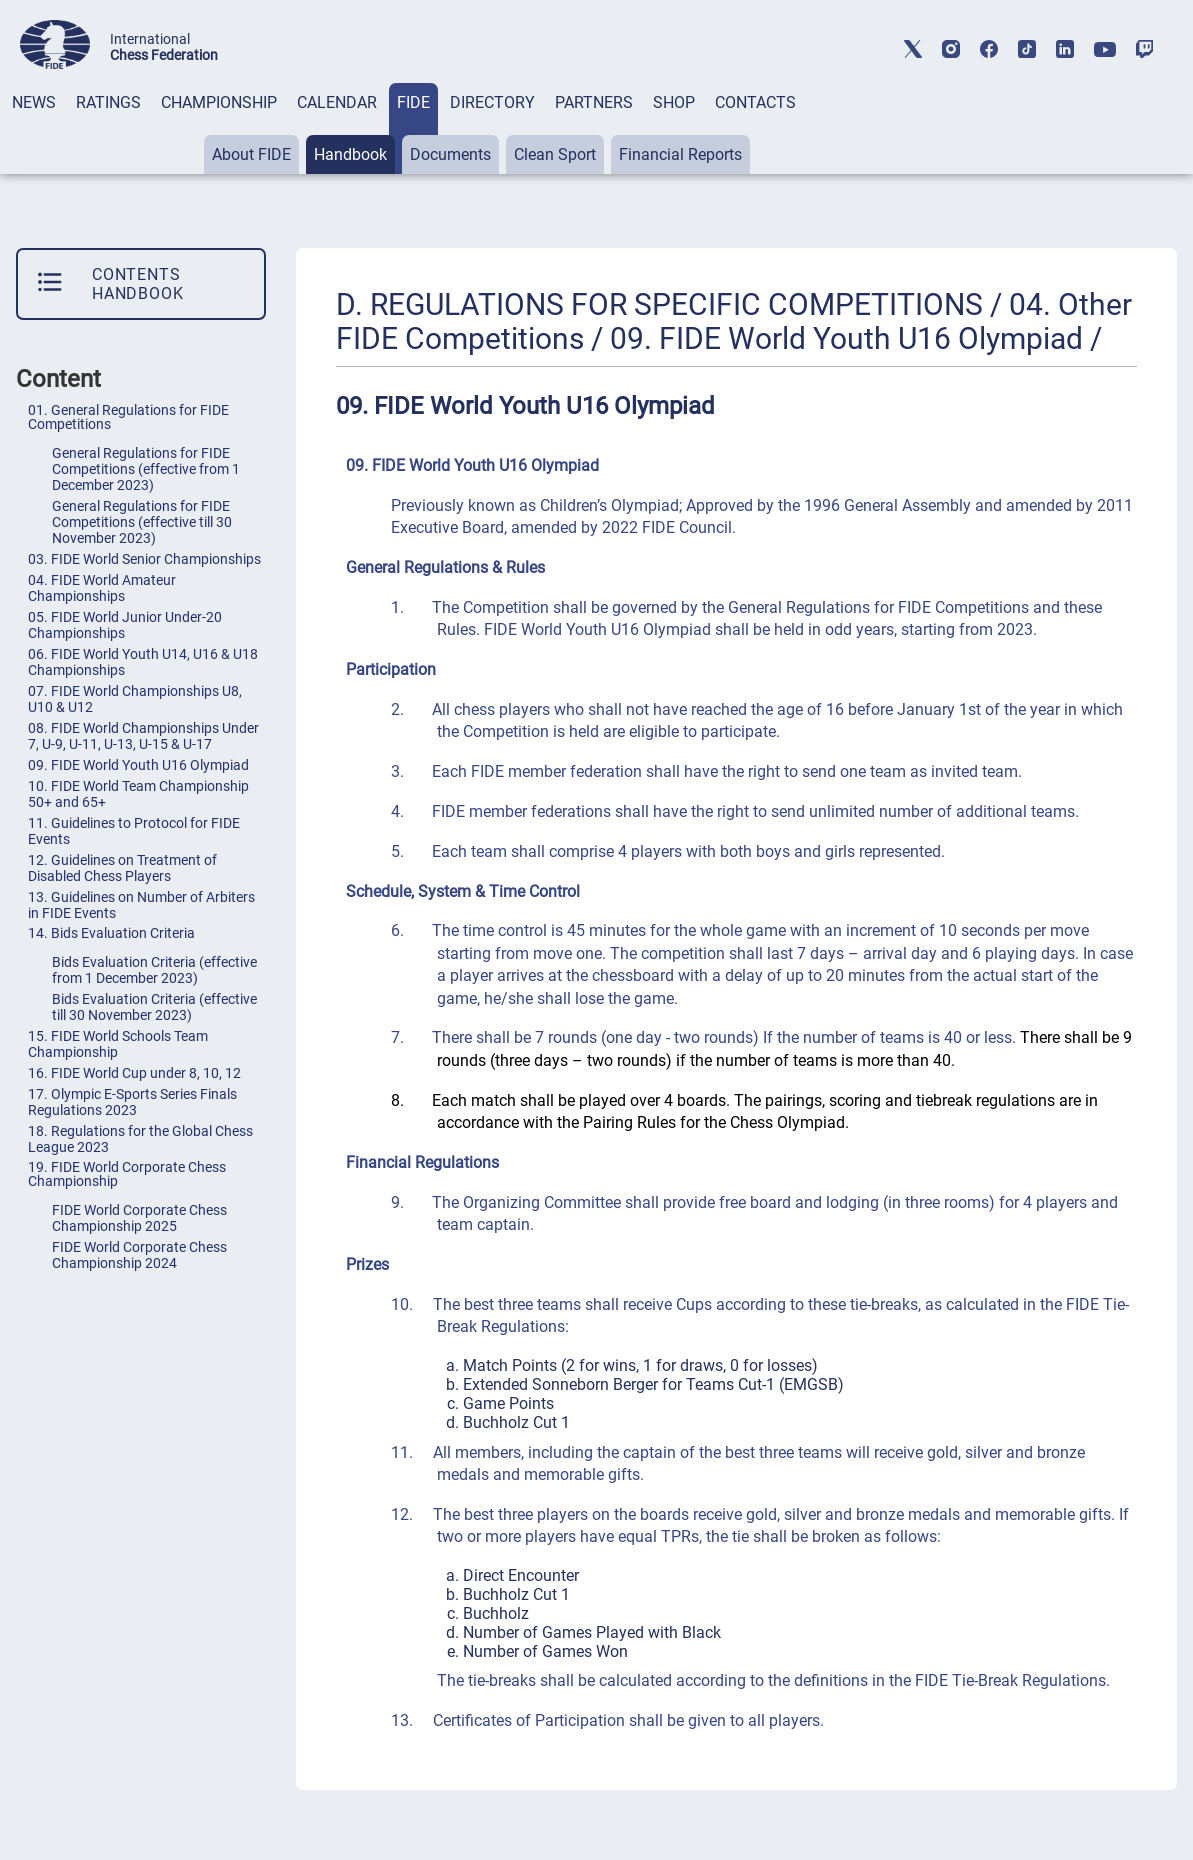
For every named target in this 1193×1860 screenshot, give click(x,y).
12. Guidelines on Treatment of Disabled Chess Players (122, 868)
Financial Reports (680, 154)
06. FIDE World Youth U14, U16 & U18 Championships (143, 662)
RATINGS (108, 102)
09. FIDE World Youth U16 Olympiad (138, 765)
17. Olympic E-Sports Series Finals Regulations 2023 (132, 1102)
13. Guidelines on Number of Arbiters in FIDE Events (141, 905)
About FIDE (251, 154)
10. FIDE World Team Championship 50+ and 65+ (138, 794)
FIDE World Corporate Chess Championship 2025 (139, 1218)
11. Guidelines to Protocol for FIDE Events (134, 831)
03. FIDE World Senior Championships (144, 559)
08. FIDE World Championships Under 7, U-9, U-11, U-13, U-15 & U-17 (143, 736)
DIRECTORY (492, 102)
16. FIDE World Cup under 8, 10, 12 (134, 1073)
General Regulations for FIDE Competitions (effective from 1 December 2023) (146, 469)
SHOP (674, 102)
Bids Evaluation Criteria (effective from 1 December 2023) (154, 970)
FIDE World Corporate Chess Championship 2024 (139, 1255)
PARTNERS (594, 102)
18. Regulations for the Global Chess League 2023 (140, 1139)
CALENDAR (337, 102)
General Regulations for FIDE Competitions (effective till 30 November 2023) (142, 522)
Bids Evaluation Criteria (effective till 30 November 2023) (154, 1007)
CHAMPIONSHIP (219, 102)
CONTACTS (755, 102)
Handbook (350, 154)
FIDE (413, 102)
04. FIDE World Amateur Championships (102, 588)
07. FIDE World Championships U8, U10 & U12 (135, 699)
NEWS (34, 102)
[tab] (34, 128)
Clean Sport (555, 154)
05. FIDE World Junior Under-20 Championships (125, 625)
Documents (450, 154)
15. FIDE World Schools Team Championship (118, 1044)
